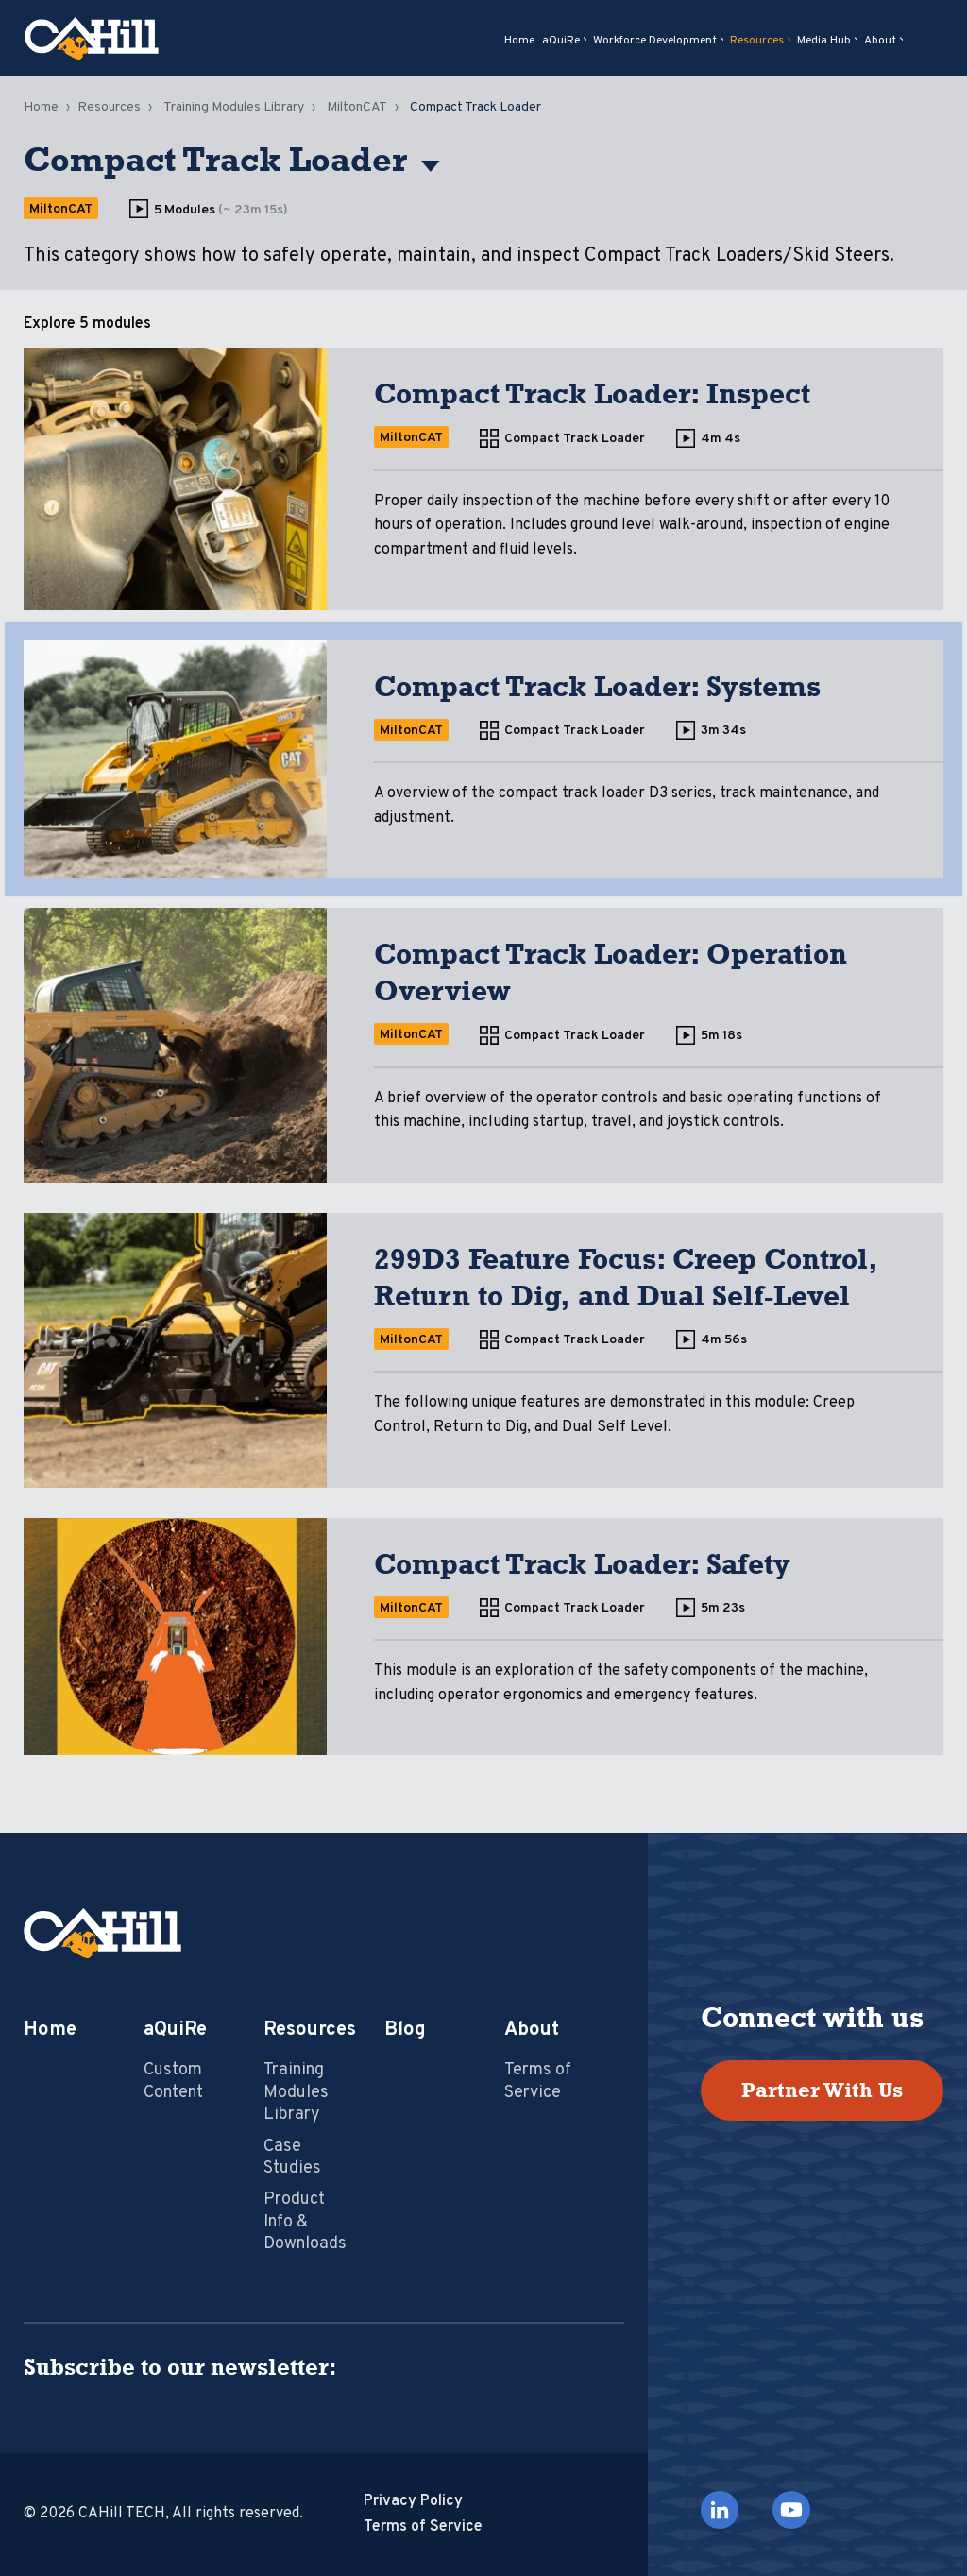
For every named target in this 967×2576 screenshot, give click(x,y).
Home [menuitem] (519, 40)
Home (41, 107)
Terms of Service (537, 2081)
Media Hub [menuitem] (824, 40)
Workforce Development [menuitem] (655, 40)
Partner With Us (822, 2090)
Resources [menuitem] (757, 40)
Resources (109, 107)
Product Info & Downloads (305, 2222)
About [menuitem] (880, 40)
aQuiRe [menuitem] (561, 40)
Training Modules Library (233, 107)
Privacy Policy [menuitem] (413, 2501)
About (531, 2030)
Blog (405, 2030)
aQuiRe (175, 2030)
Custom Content (173, 2081)
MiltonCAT (357, 107)
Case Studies (292, 2157)
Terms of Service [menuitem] (423, 2526)
